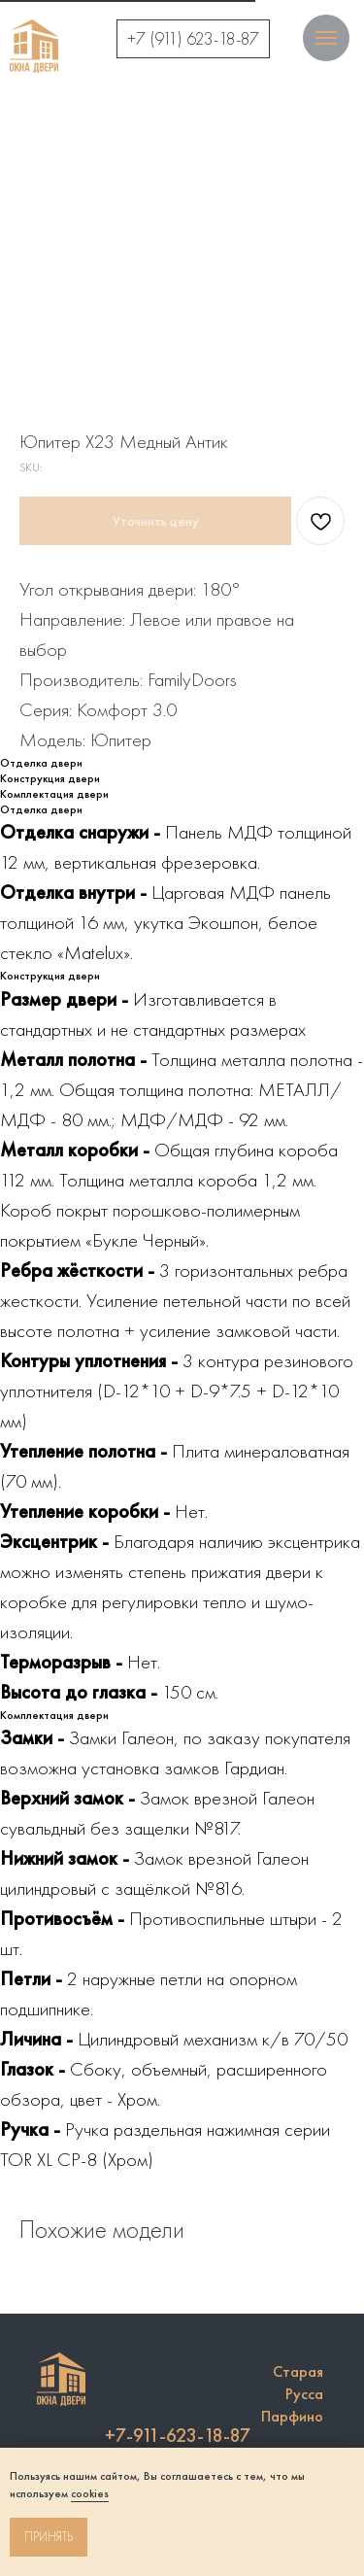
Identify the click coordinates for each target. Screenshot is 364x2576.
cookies (90, 2493)
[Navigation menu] (326, 38)
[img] (34, 46)
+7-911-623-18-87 (177, 2435)
